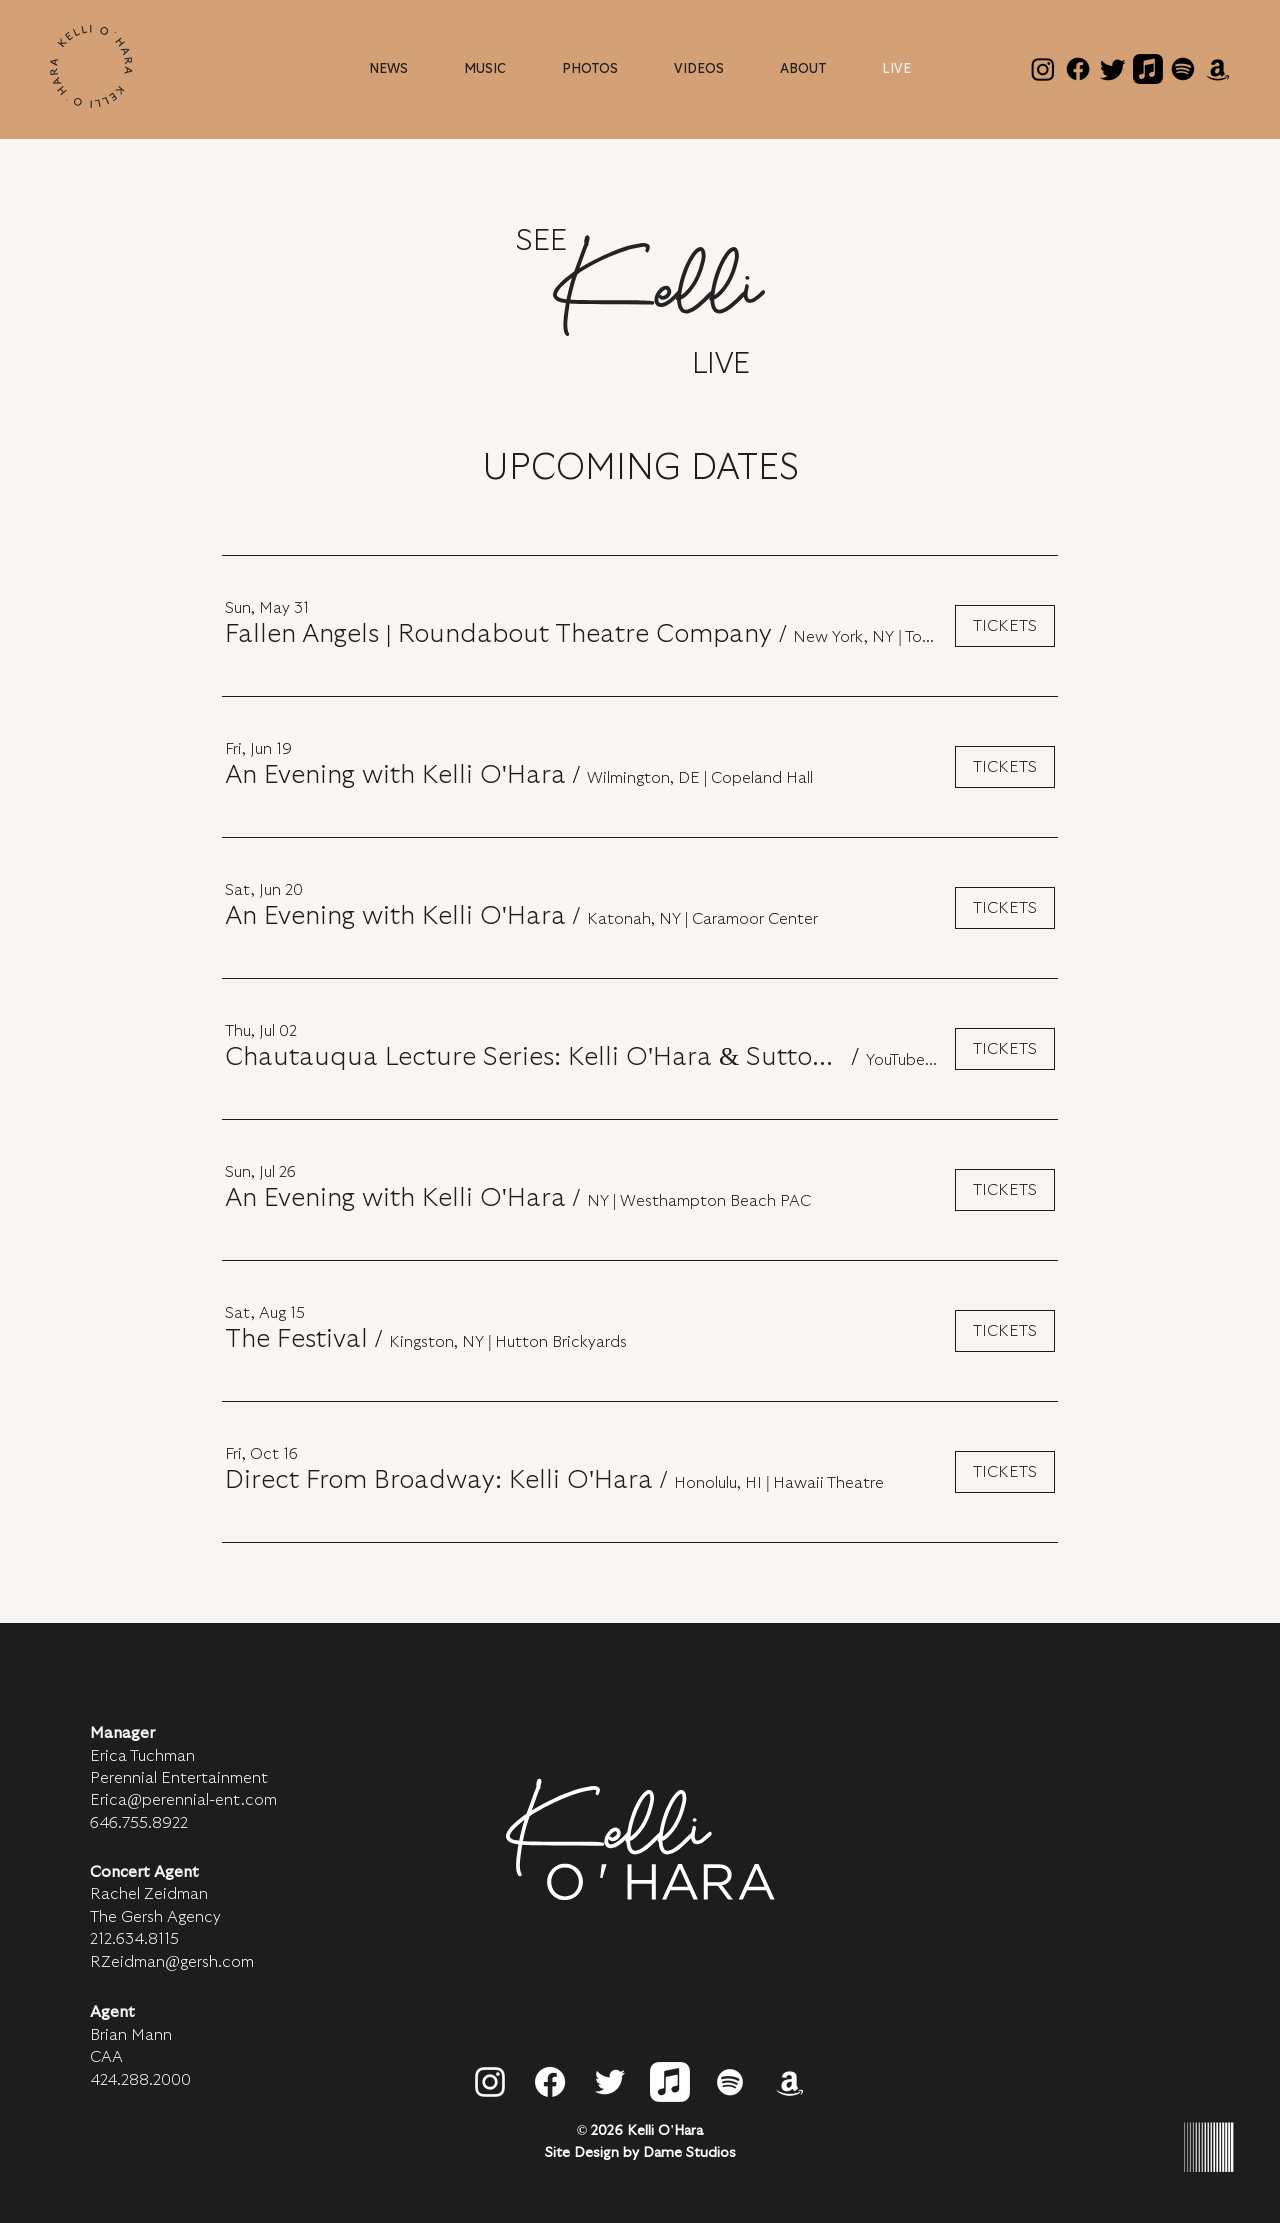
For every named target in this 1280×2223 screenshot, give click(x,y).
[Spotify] (1183, 69)
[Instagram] (1043, 69)
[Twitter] (1113, 69)
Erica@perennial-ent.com (183, 1800)
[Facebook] (1078, 69)
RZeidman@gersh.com (172, 1962)
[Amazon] (1218, 69)
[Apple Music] (1148, 69)
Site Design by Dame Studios (640, 2153)
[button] (803, 69)
